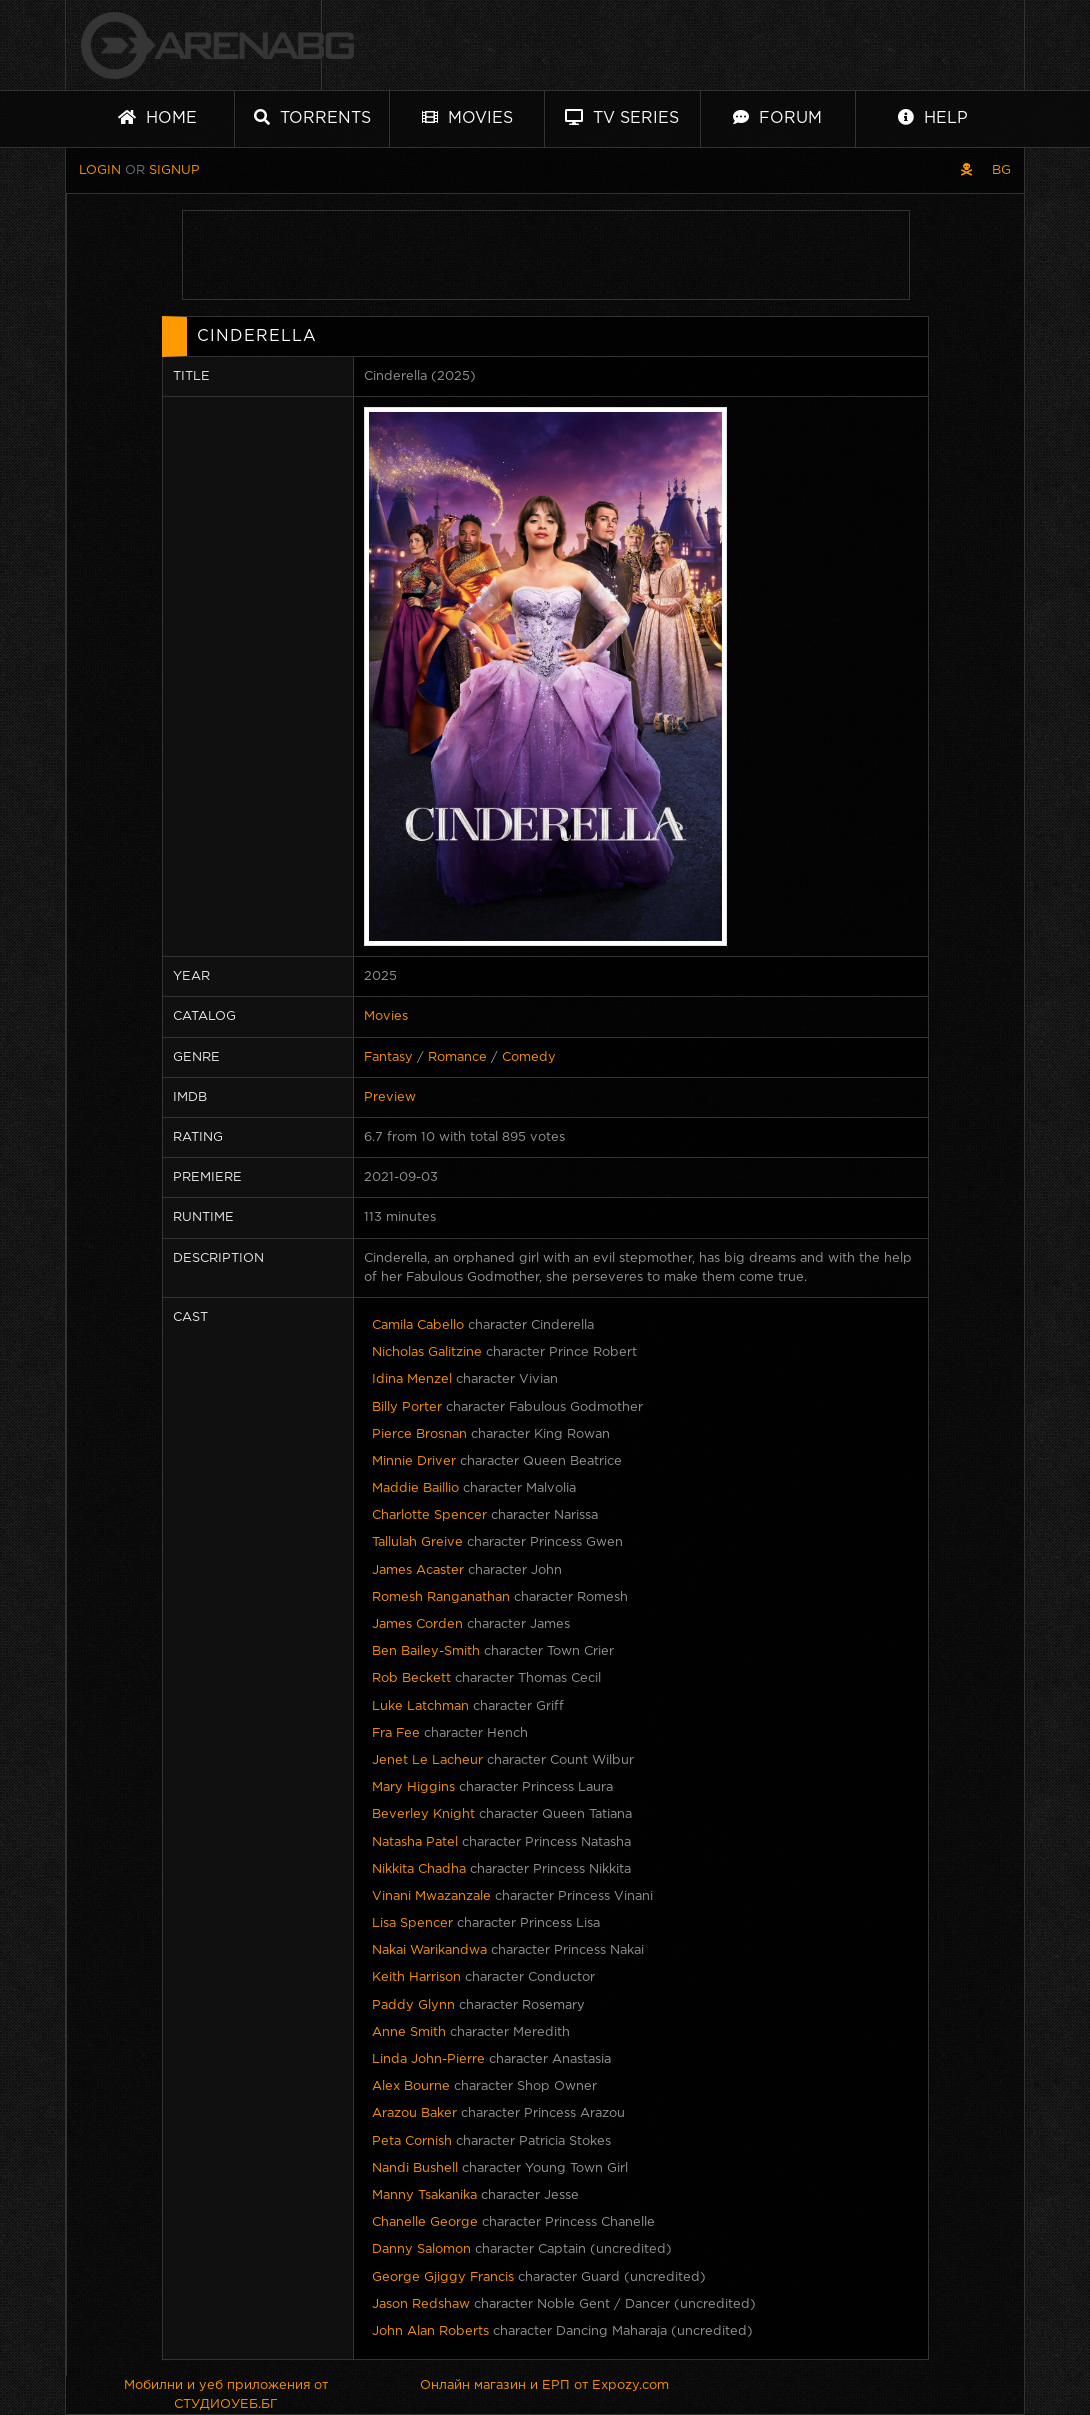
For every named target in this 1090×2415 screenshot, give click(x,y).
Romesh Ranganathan (441, 1597)
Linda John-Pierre (428, 2059)
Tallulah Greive (417, 1542)
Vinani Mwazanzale (431, 1896)
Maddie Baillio (415, 1488)
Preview (390, 1097)
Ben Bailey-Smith (426, 1651)
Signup (174, 170)
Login (100, 170)
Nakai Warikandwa (429, 1950)
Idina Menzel (412, 1379)
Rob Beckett (411, 1678)
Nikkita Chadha (419, 1869)
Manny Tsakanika (424, 2195)
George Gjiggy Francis (443, 2277)
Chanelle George (425, 2222)
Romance (457, 1057)
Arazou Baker (414, 2113)
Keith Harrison (416, 1977)
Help (933, 117)
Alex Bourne (411, 2086)
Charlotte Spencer (429, 1515)
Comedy (529, 1057)
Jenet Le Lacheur (427, 1760)
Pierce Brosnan (419, 1434)
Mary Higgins (413, 1787)
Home (157, 117)
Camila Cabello (418, 1325)
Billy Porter (407, 1407)
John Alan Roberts (430, 2331)
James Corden (417, 1624)
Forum (777, 117)
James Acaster (418, 1570)
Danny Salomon (421, 2249)
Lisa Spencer (412, 1923)
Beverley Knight (423, 1814)
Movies (467, 117)
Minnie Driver (414, 1461)
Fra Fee (396, 1733)
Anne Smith (409, 2032)
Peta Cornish (412, 2141)
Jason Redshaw (421, 2304)
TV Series (622, 117)
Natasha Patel (415, 1842)
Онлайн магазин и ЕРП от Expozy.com (544, 2385)
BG (1001, 170)
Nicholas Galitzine (427, 1352)
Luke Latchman (420, 1706)
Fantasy (388, 1057)
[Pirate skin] (966, 170)
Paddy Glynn (413, 2005)
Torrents (312, 117)
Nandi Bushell (415, 2168)
